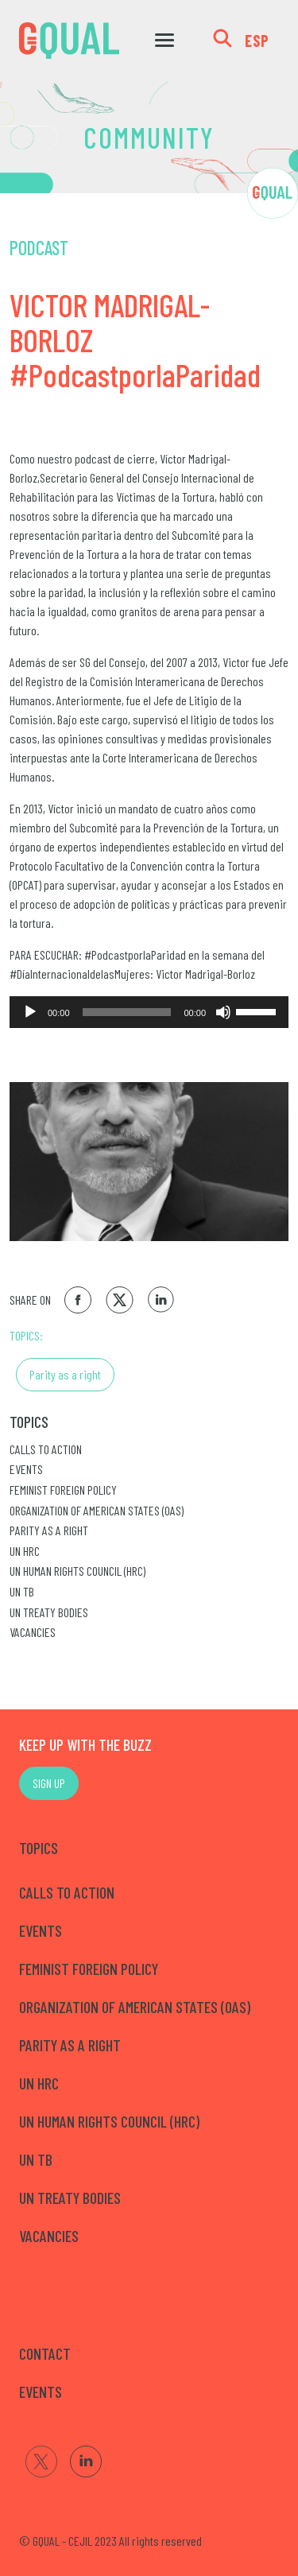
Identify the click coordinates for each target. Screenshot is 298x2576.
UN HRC (25, 1550)
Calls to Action (46, 1449)
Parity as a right (65, 1374)
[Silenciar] (223, 1012)
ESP (257, 40)
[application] (149, 1012)
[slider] (127, 1012)
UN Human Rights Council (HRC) (77, 1570)
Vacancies (33, 1631)
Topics (29, 1421)
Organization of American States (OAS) (97, 1510)
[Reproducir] (30, 1012)
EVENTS (40, 2391)
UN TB (22, 1591)
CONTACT (45, 2353)
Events (26, 1468)
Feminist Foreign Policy (63, 1489)
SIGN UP (49, 1782)
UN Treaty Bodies (49, 1612)
